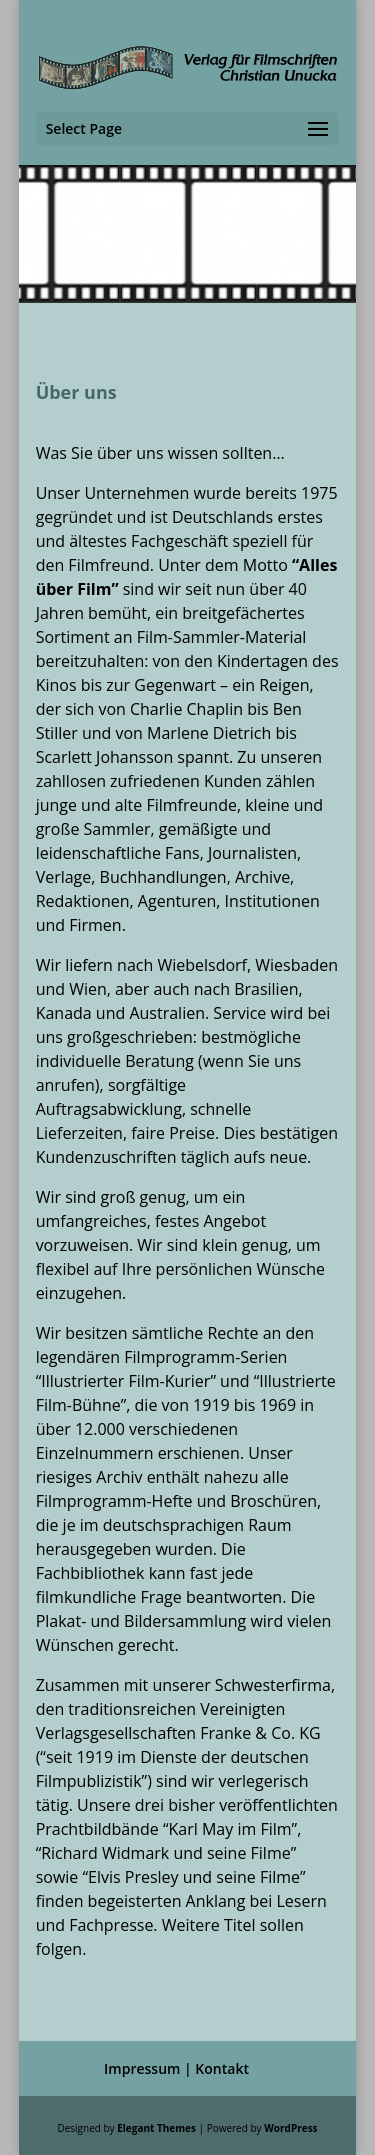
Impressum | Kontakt (176, 2068)
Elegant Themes (156, 2128)
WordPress (290, 2128)
